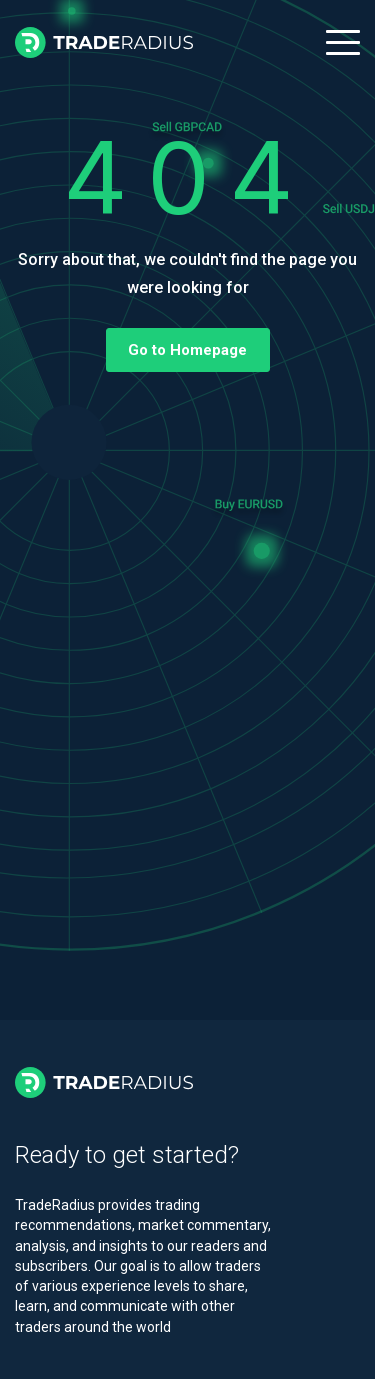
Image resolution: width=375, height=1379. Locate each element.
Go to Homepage (187, 350)
